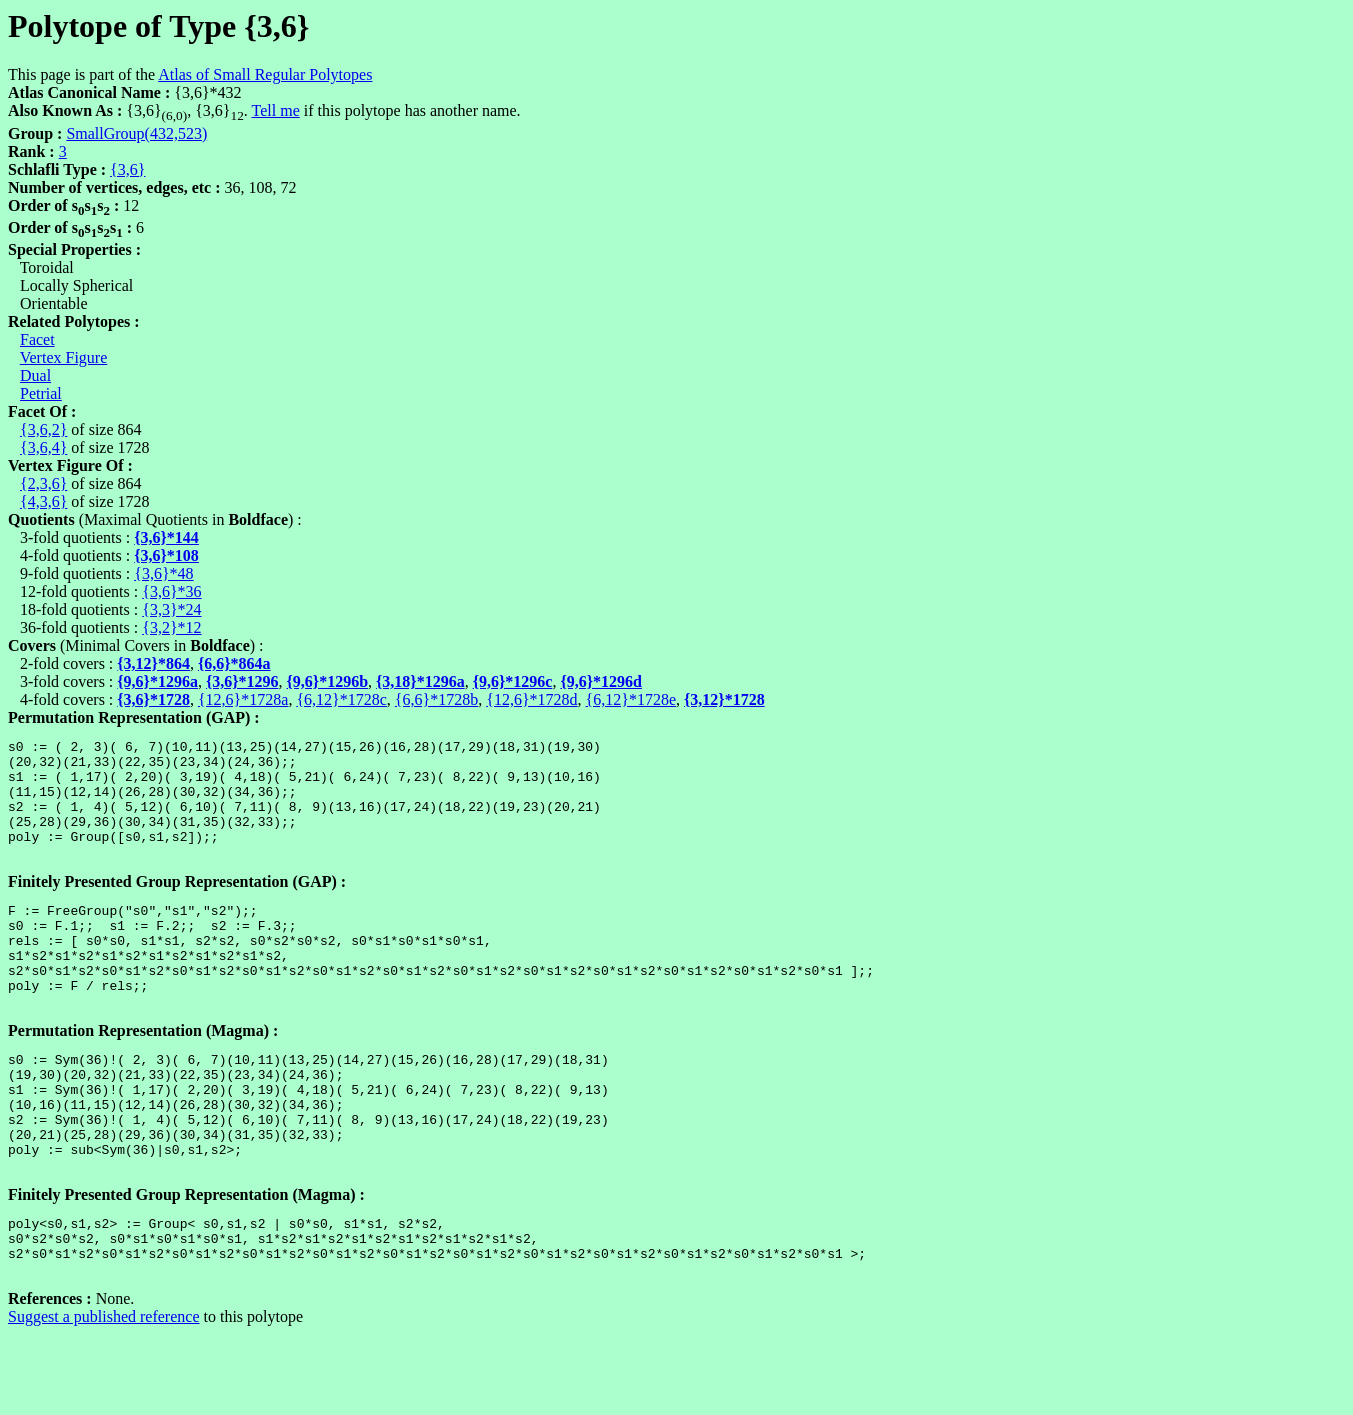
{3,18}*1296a (420, 681)
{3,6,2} (43, 429)
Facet (37, 339)
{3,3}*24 (171, 609)
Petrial (41, 393)
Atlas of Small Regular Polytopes (265, 74)
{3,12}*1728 (724, 699)
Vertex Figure (64, 357)
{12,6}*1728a (243, 699)
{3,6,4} (43, 447)
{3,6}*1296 (242, 681)
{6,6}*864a (234, 663)
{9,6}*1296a (157, 681)
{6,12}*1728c (341, 699)
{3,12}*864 (153, 663)
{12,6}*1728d (531, 699)
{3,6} (127, 169)
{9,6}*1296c (513, 681)
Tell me (276, 110)
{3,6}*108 (166, 555)
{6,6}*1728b (436, 699)
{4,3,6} (43, 501)
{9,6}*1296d (601, 681)
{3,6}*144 (166, 537)
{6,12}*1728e (631, 699)
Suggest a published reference (103, 1397)
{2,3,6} (43, 483)
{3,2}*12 (171, 627)
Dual (35, 375)
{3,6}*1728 (153, 699)
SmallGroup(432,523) (136, 133)
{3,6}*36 (171, 591)
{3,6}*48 (163, 573)
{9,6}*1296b (328, 681)
